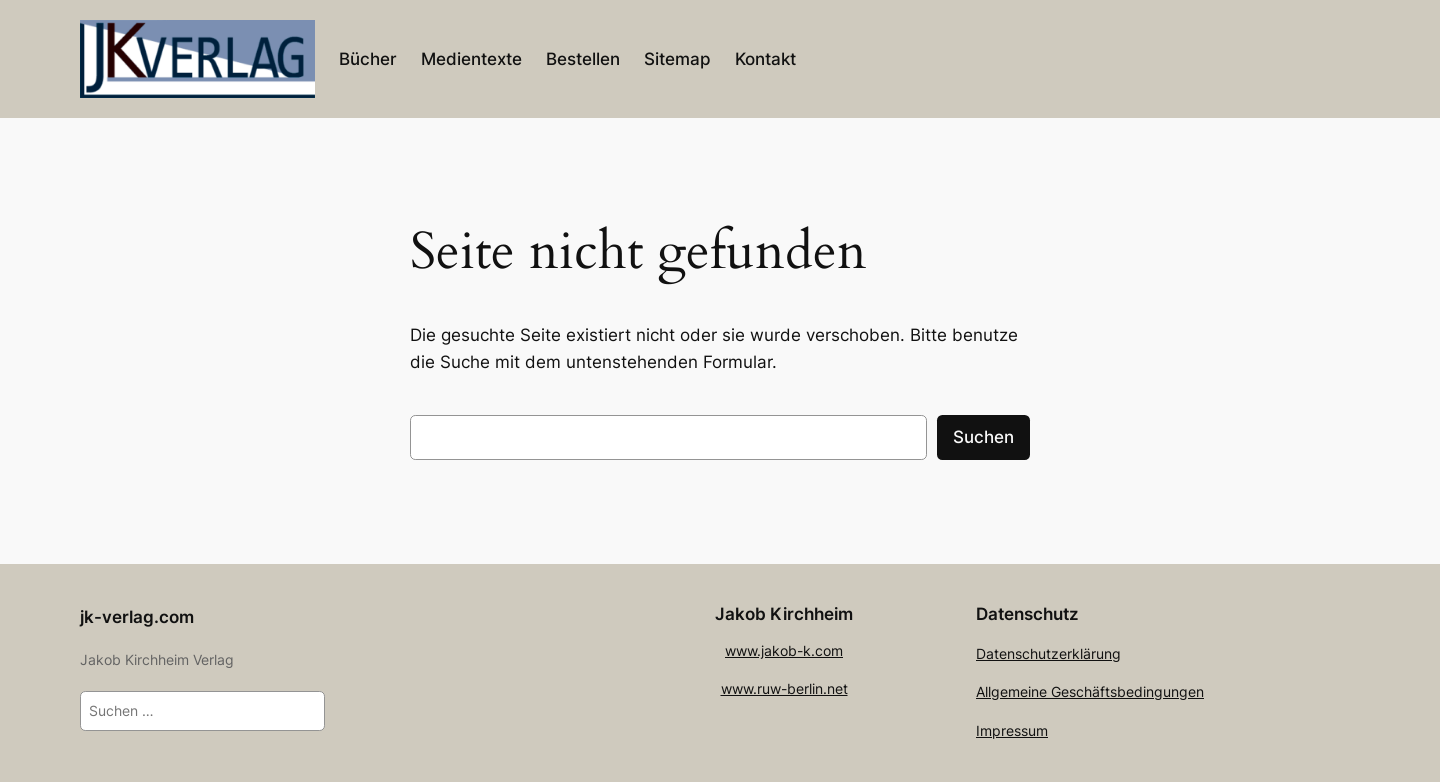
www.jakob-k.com (784, 650)
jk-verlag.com (137, 617)
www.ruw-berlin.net (784, 688)
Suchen (983, 437)
